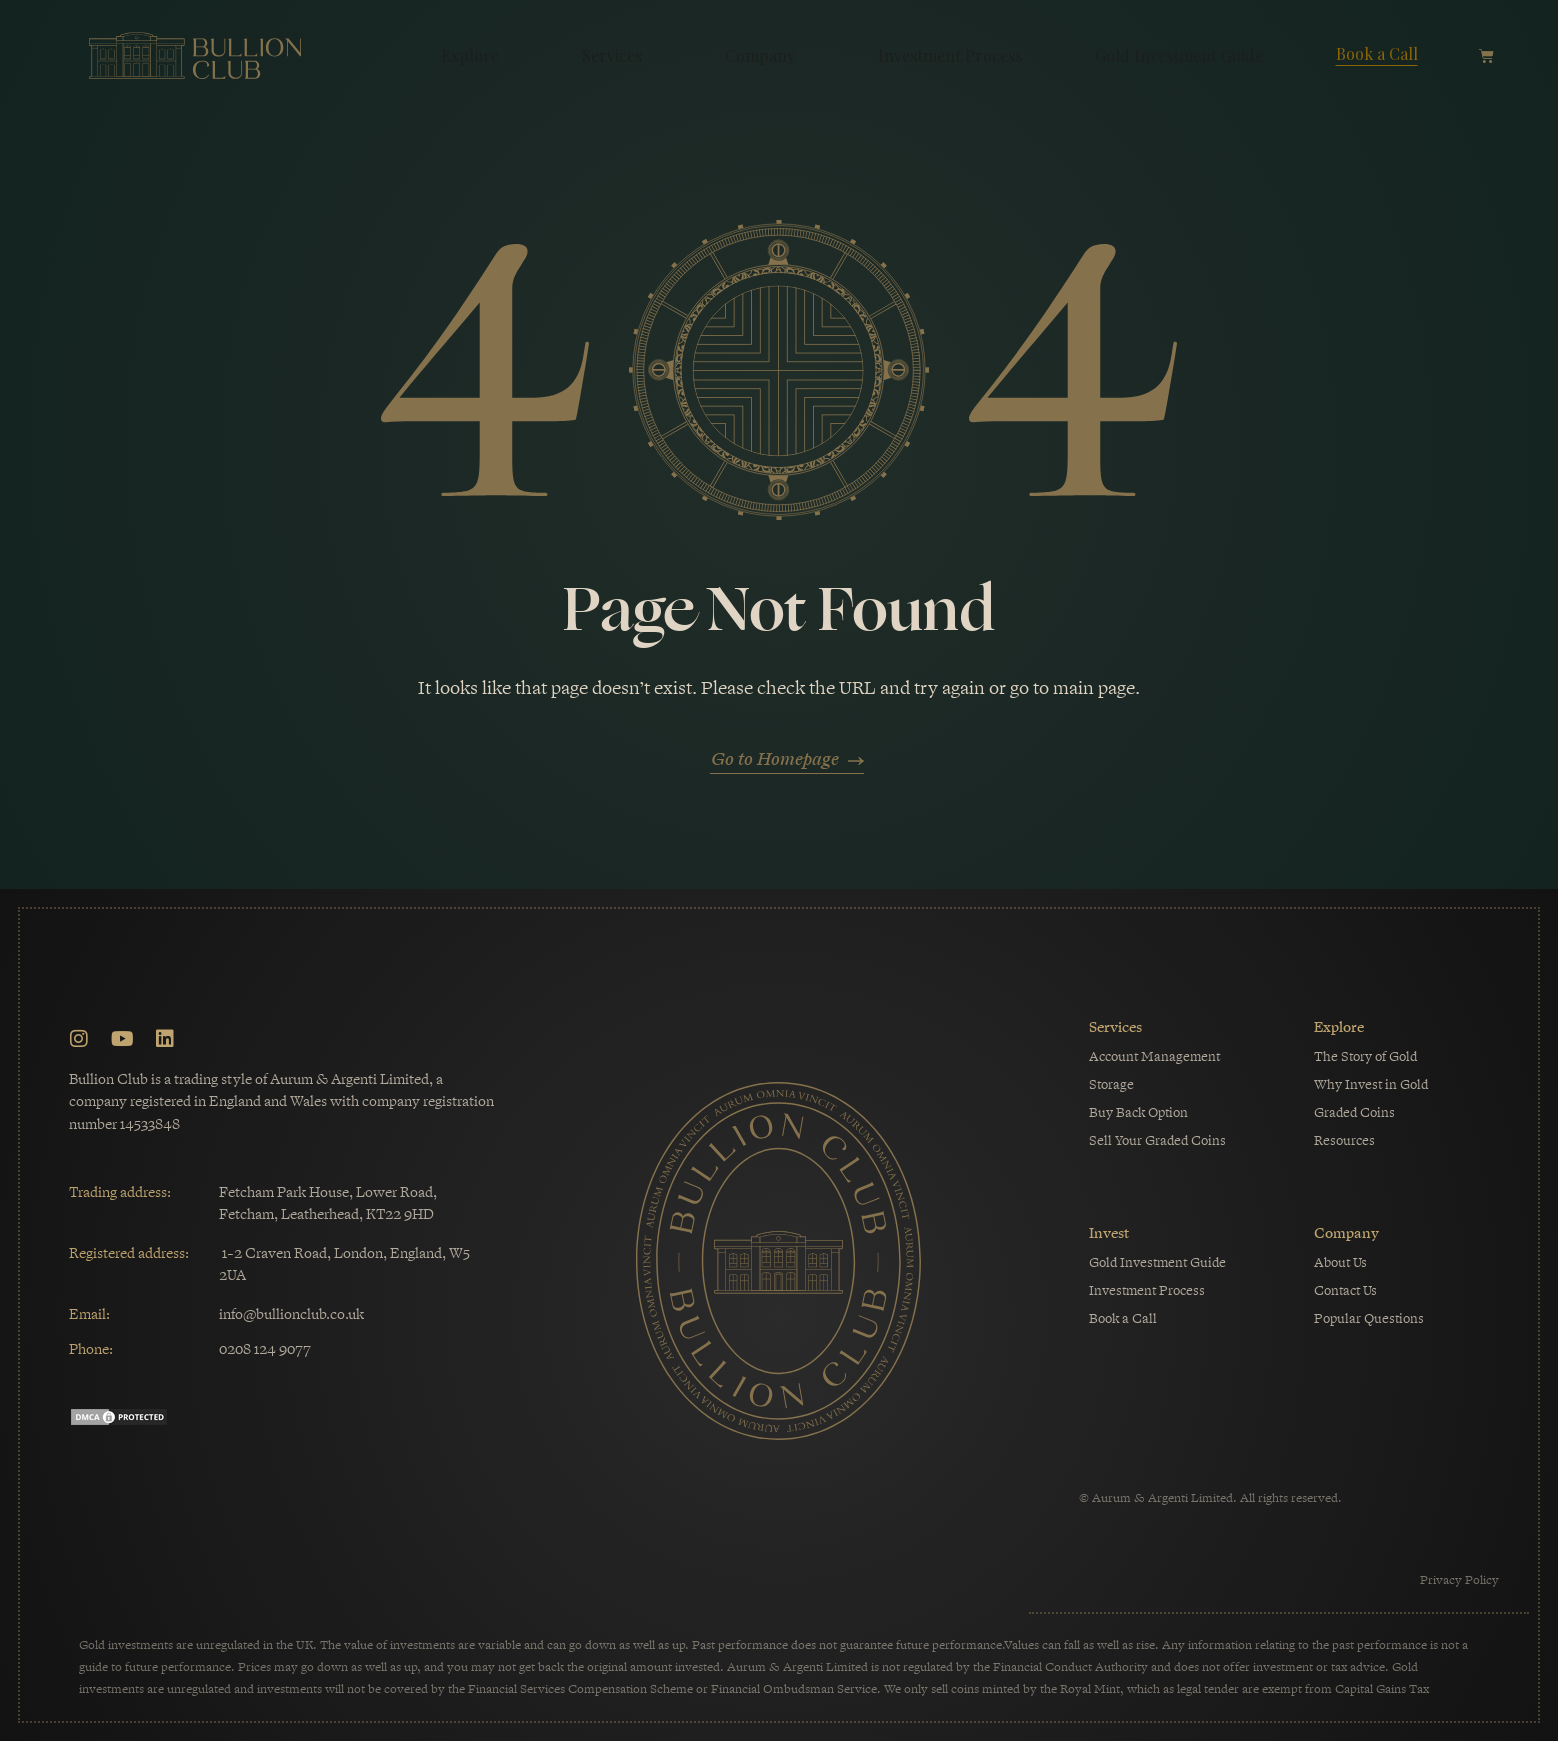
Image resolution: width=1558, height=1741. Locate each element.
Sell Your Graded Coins (1157, 1140)
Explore (475, 55)
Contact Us (1345, 1290)
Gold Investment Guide (1179, 55)
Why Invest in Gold (1371, 1084)
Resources (1344, 1140)
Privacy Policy (1459, 1580)
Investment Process (950, 55)
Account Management (1154, 1056)
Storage (1111, 1084)
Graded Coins (1354, 1112)
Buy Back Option (1138, 1112)
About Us (1340, 1262)
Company (765, 55)
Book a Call (1377, 53)
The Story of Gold (1365, 1056)
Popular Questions (1369, 1318)
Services (617, 55)
